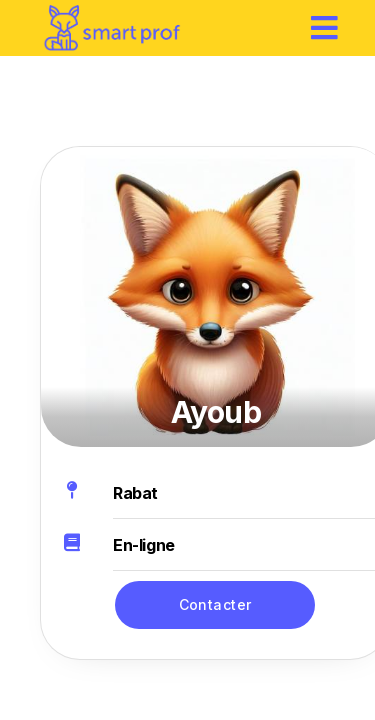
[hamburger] (325, 27)
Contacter (215, 604)
